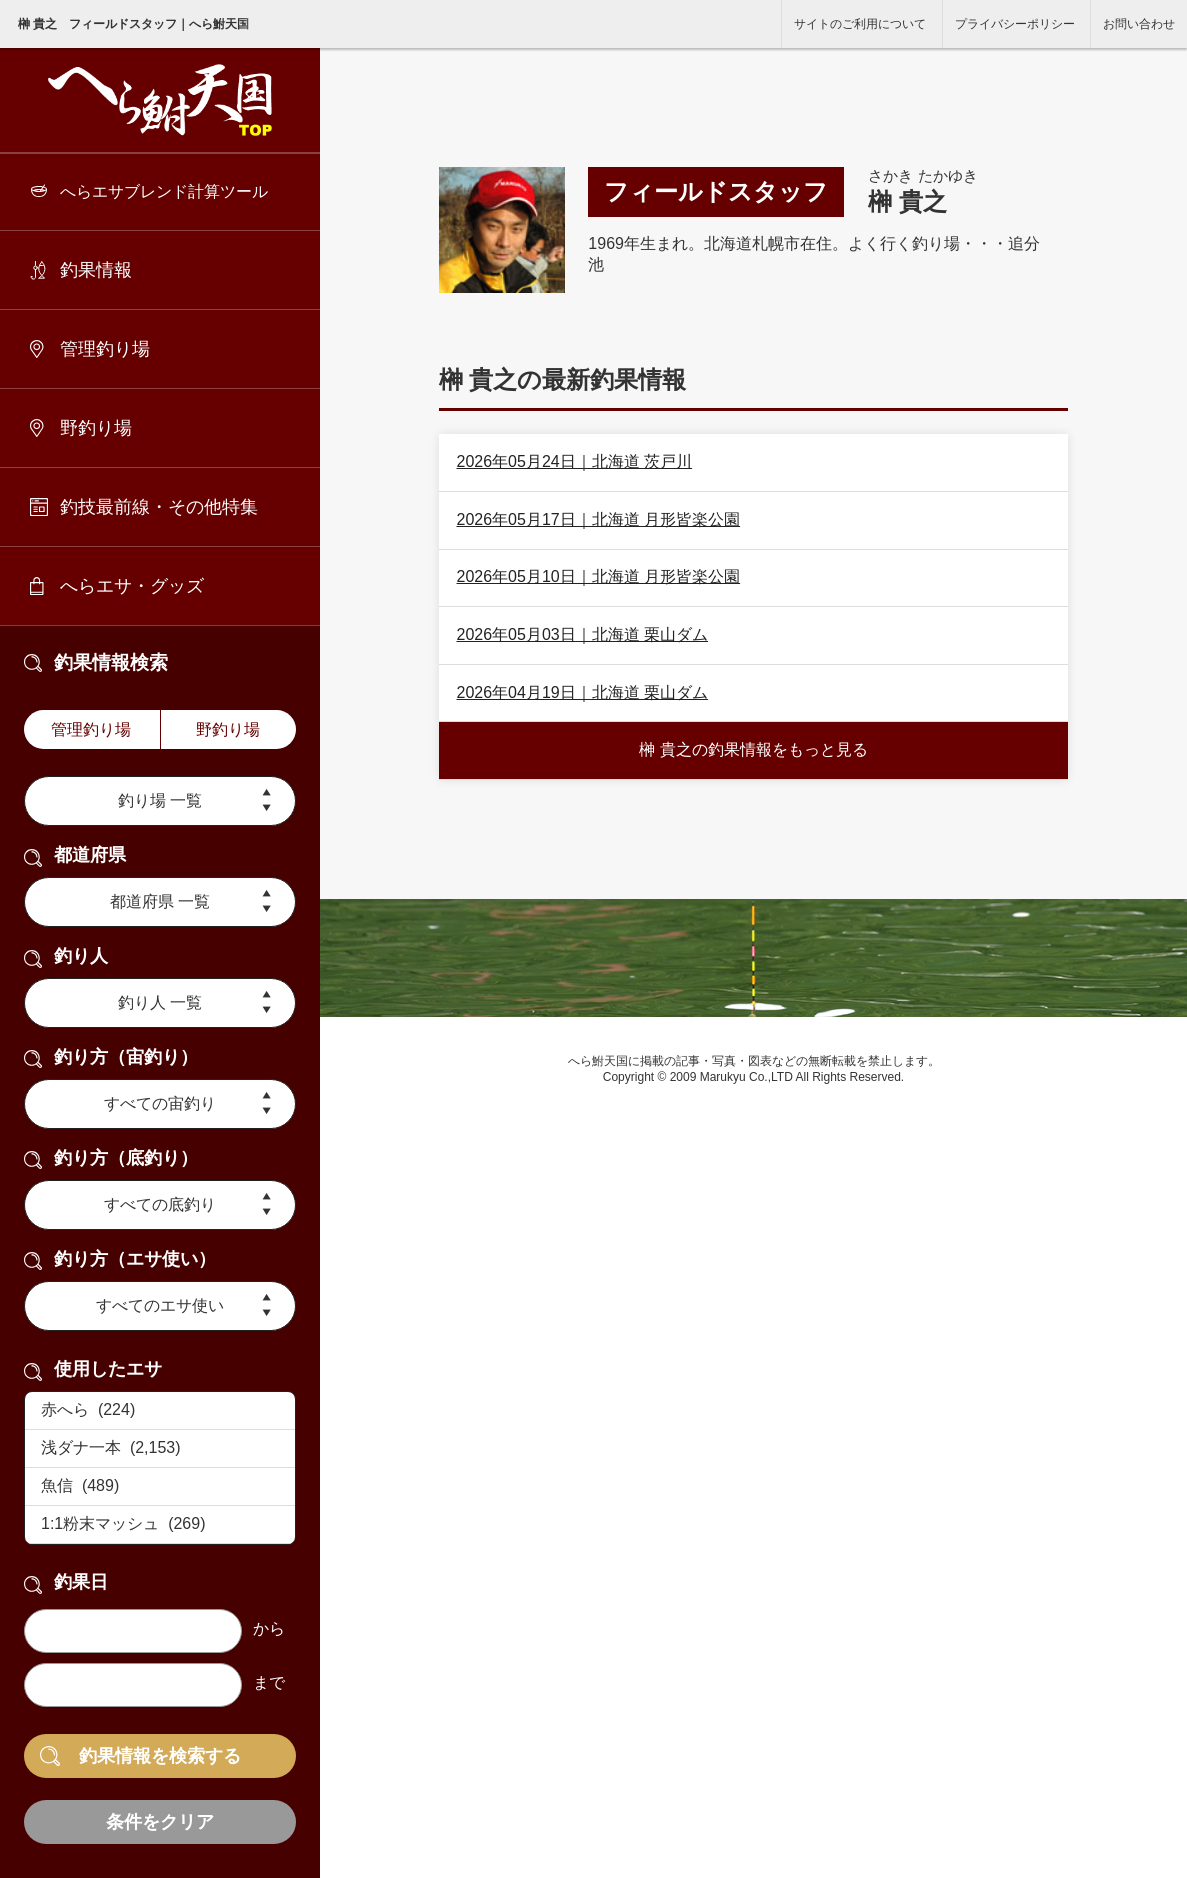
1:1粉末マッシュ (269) (160, 1525)
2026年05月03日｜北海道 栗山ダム (582, 634)
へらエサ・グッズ (132, 586)
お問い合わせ (1139, 24)
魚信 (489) (160, 1487)
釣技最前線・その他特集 (159, 507)
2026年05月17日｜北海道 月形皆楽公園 (598, 519)
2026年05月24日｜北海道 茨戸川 (574, 461)
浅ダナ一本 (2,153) (160, 1449)
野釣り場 (96, 428)
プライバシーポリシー (1015, 24)
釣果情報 (96, 270)
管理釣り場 (105, 349)
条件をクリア (160, 1822)
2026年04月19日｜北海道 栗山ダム (582, 692)
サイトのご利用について (860, 24)
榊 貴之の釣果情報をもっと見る (753, 749)
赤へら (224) (160, 1411)
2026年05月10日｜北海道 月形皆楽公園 (598, 576)
